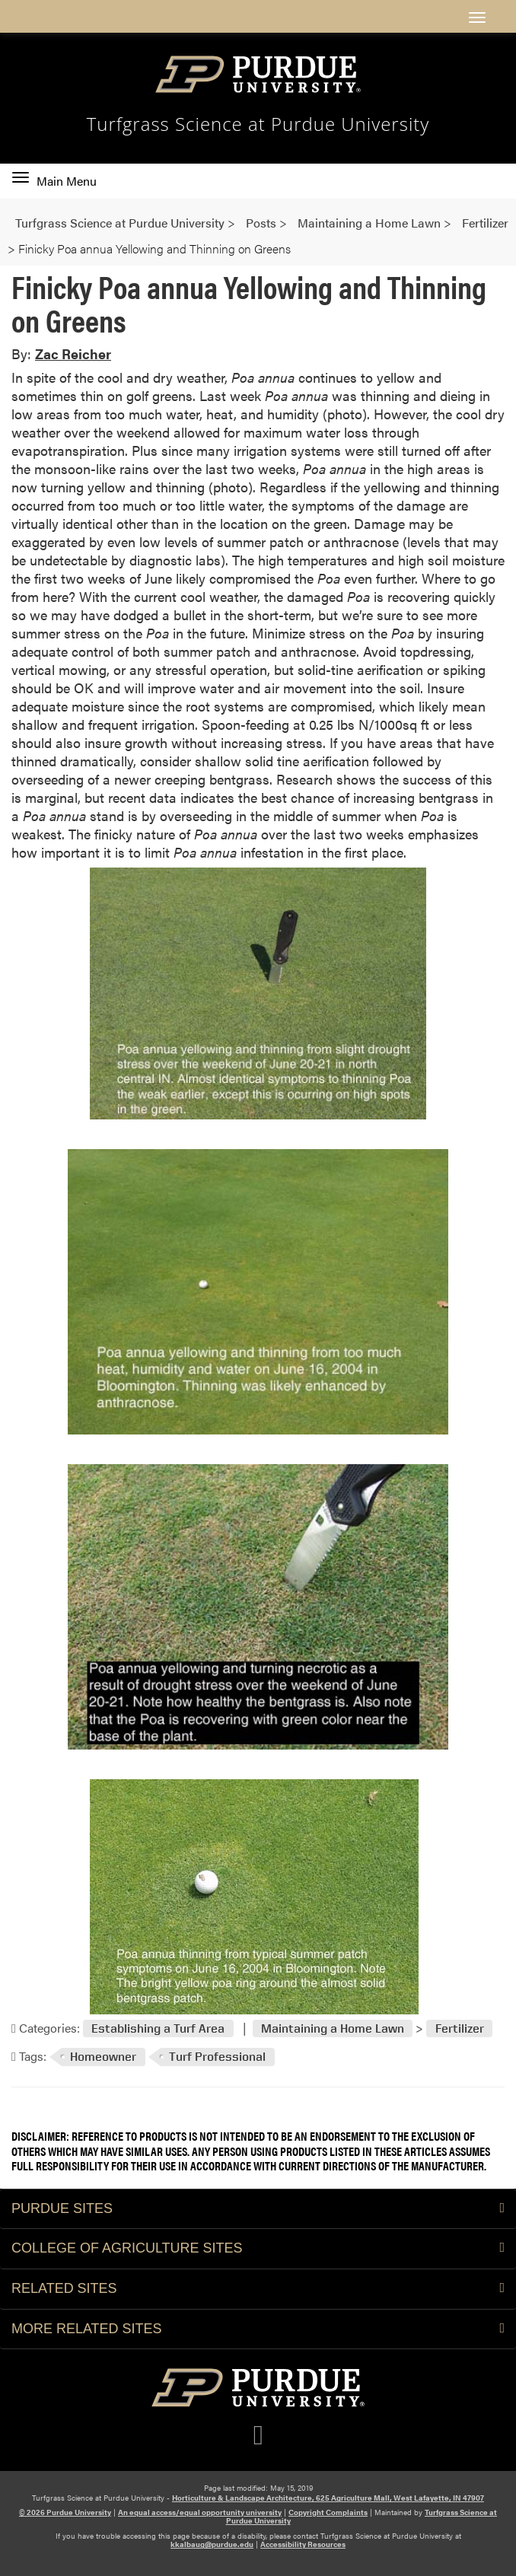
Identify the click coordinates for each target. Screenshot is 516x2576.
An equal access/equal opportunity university (200, 2512)
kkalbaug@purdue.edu (211, 2544)
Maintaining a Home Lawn (332, 2028)
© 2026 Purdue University (65, 2512)
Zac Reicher (73, 353)
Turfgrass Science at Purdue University (258, 124)
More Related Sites (258, 2328)
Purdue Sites (258, 2208)
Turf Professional (217, 2056)
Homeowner (103, 2056)
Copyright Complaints (328, 2512)
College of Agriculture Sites (258, 2248)
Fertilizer (459, 2028)
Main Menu (54, 181)
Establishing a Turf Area (158, 2028)
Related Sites (258, 2288)
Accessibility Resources (303, 2544)
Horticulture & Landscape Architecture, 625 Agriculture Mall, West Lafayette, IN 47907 (328, 2497)
